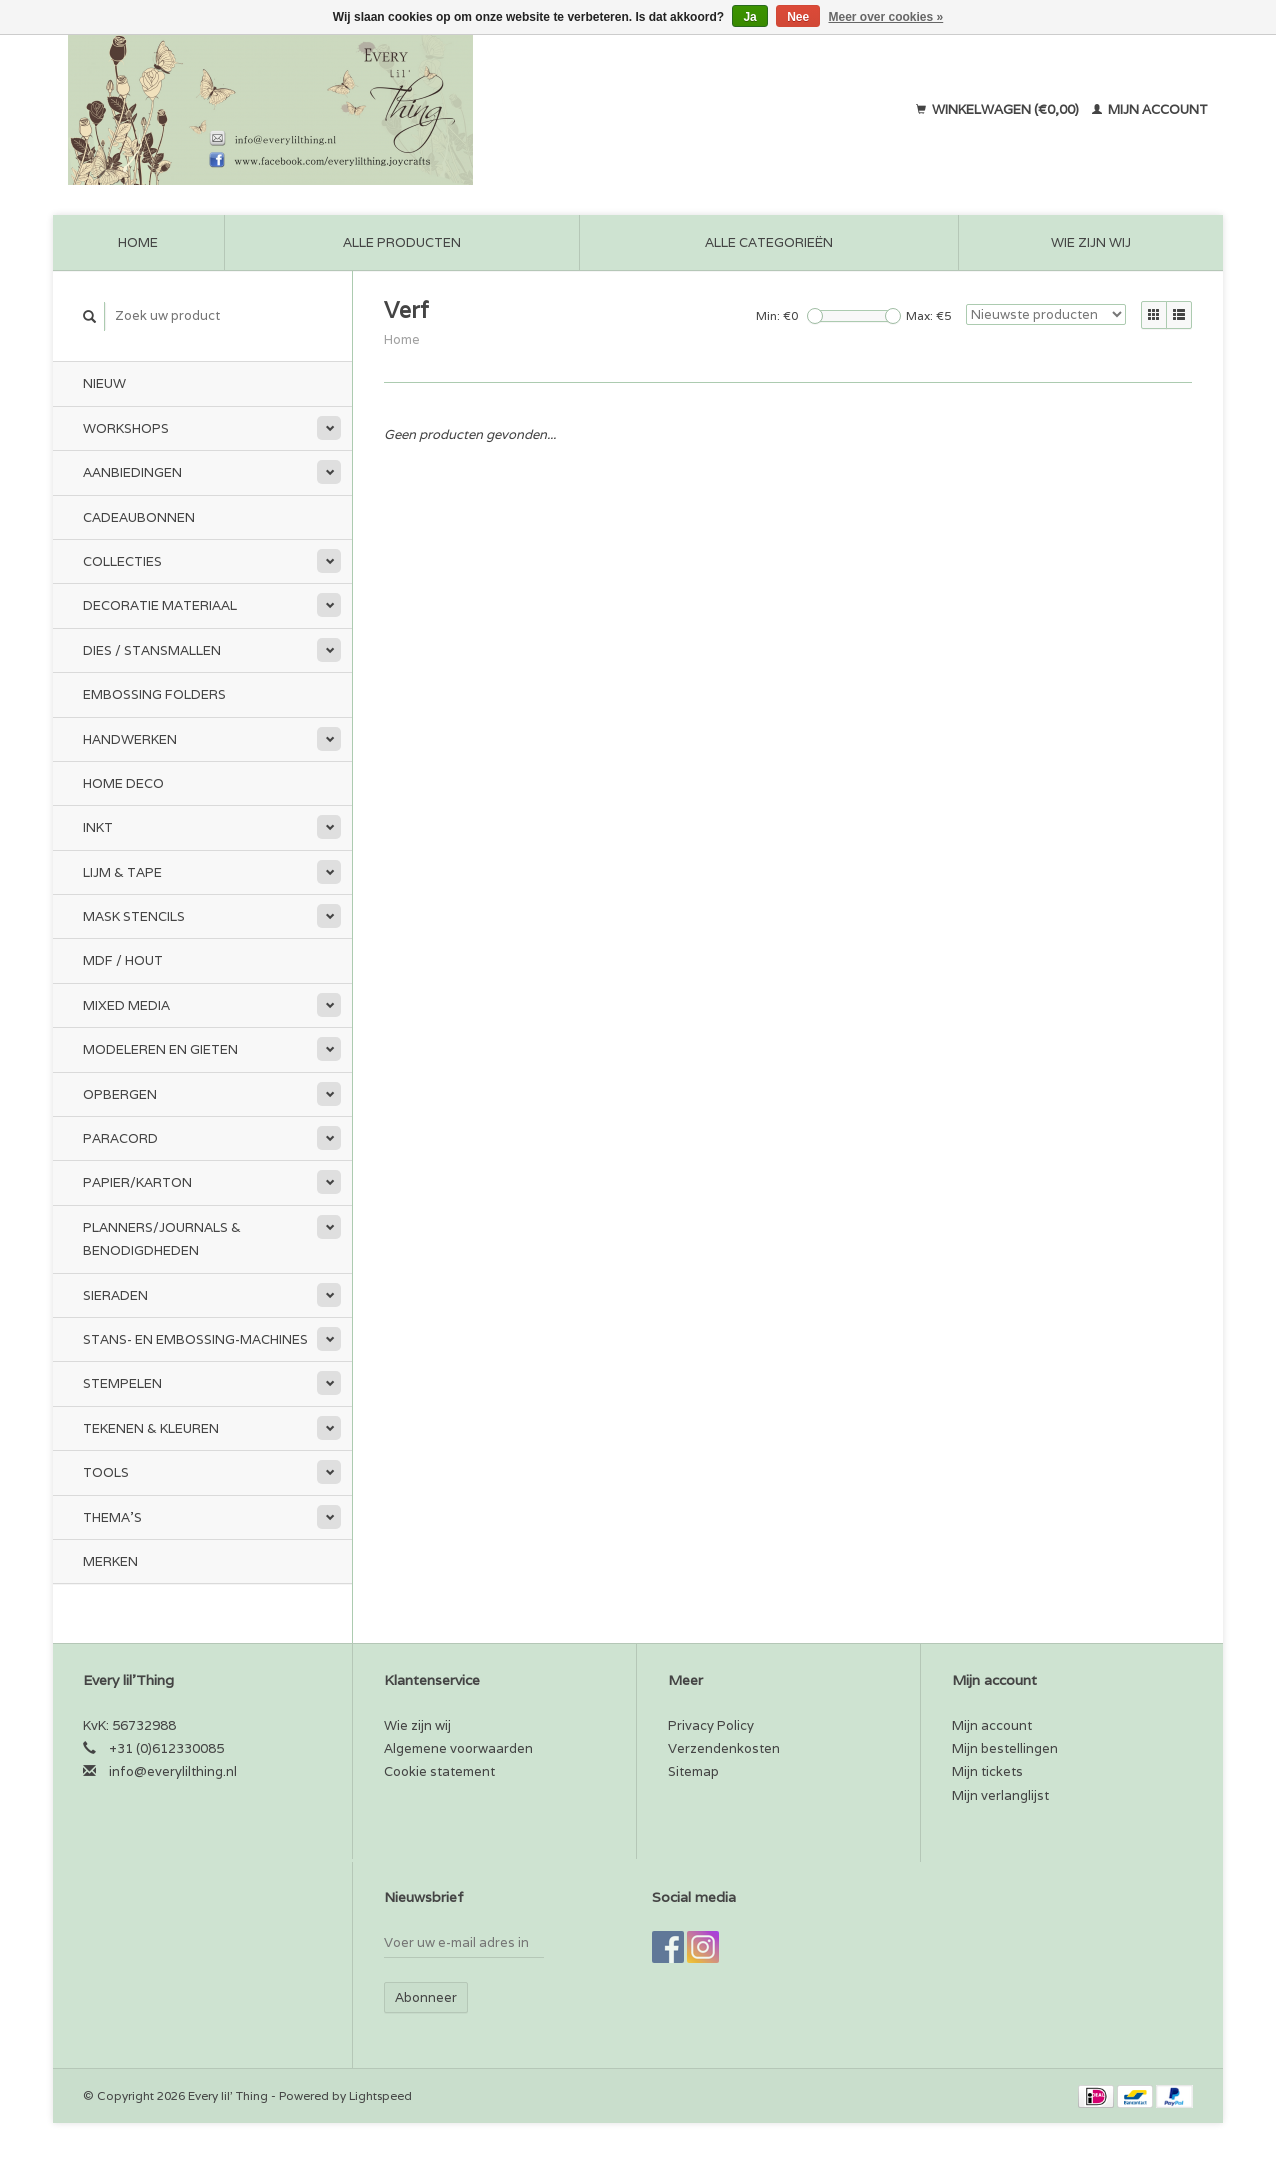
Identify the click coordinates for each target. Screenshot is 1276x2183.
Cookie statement (439, 1771)
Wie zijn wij (1091, 242)
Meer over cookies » (886, 17)
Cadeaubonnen (139, 517)
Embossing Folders (154, 694)
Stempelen (122, 1383)
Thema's (112, 1517)
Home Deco (123, 783)
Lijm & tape (122, 872)
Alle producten (402, 242)
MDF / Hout (123, 960)
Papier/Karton (137, 1182)
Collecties (122, 561)
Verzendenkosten (724, 1748)
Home (138, 242)
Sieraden (115, 1295)
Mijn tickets (987, 1771)
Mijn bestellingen (1005, 1748)
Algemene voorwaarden (458, 1748)
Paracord (120, 1138)
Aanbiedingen (132, 472)
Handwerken (130, 739)
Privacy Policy (711, 1725)
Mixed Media (126, 1005)
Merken (110, 1561)
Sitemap (693, 1771)
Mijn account (1150, 109)
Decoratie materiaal (160, 605)
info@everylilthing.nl (173, 1771)
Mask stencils (134, 916)
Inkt (98, 827)
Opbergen (120, 1094)
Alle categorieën (769, 242)
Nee (798, 17)
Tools (106, 1472)
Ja (749, 17)
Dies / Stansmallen (152, 650)
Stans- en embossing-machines (195, 1339)
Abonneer (426, 1997)
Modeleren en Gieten (160, 1049)
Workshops (126, 428)
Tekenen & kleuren (151, 1428)
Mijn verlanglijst (1000, 1795)
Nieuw (104, 383)
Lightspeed (380, 2095)
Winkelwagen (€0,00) (999, 109)
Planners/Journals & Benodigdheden (162, 1239)
